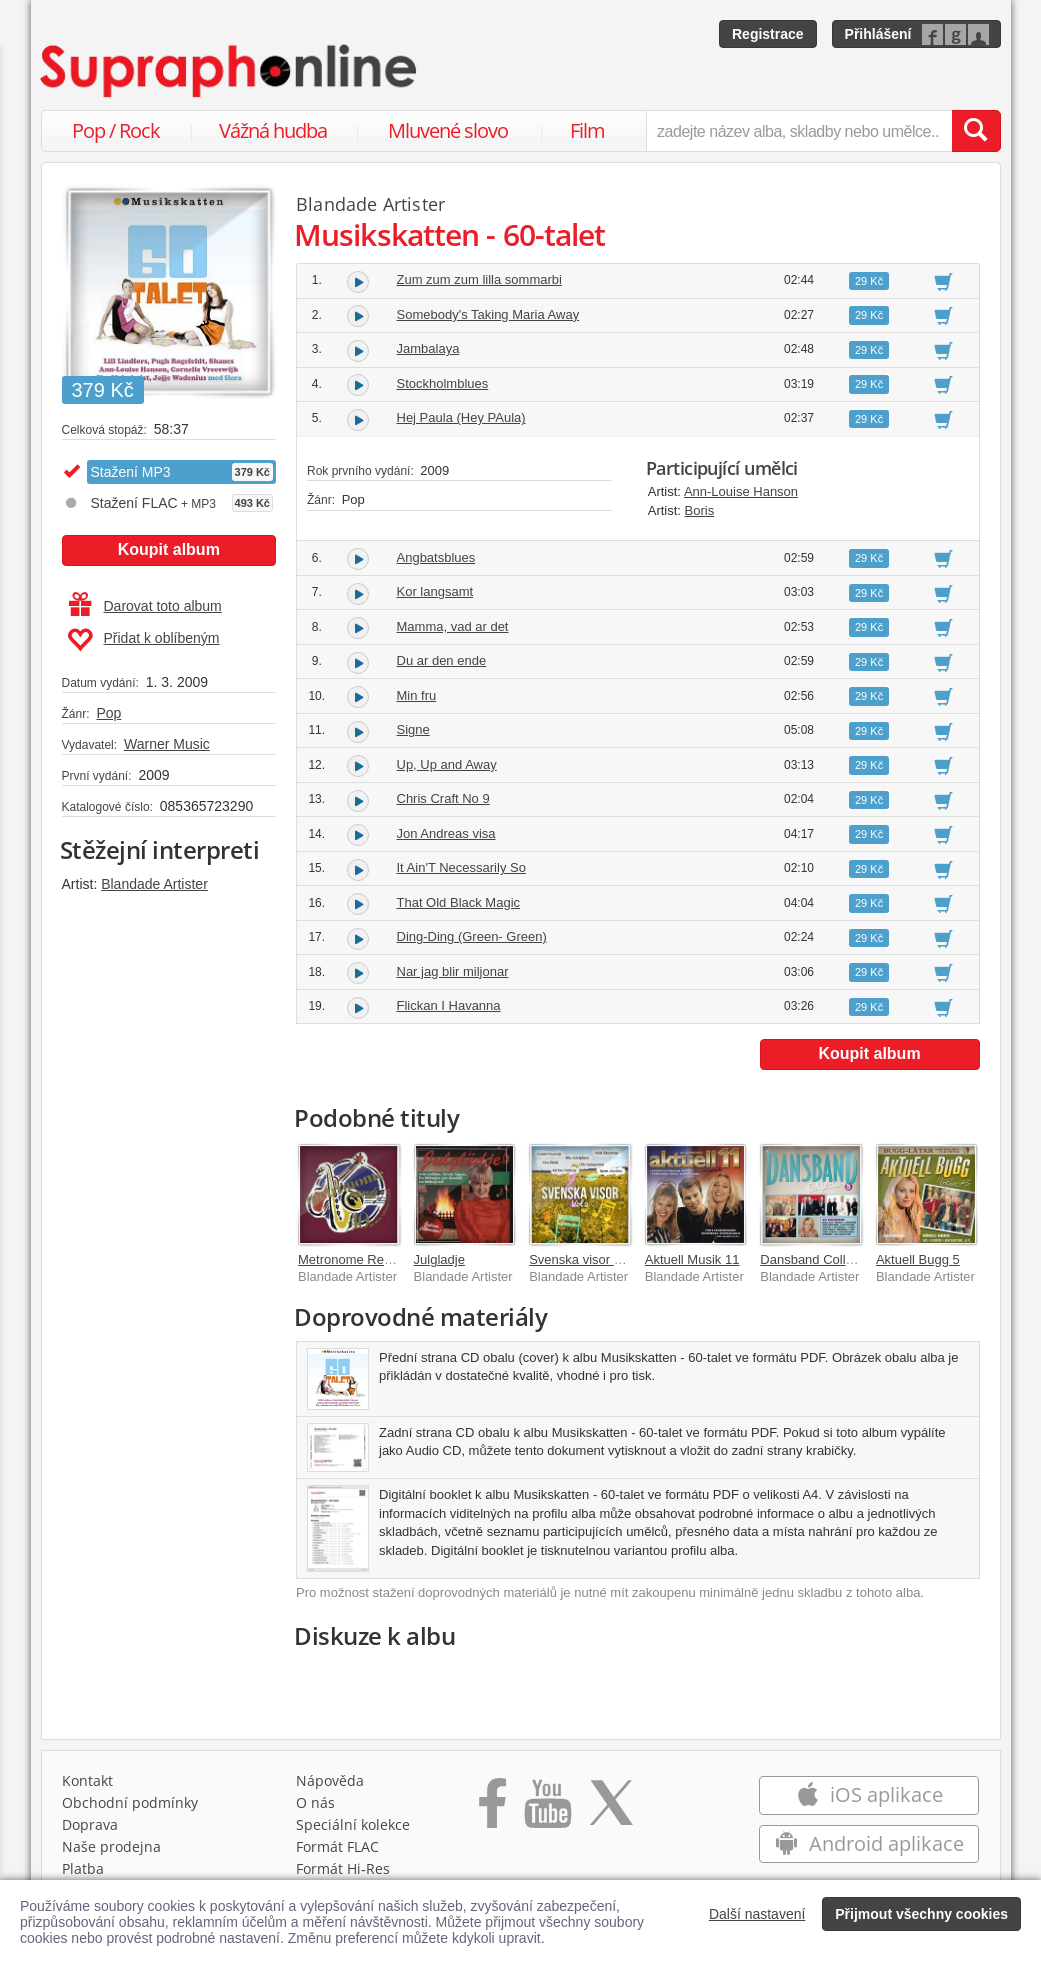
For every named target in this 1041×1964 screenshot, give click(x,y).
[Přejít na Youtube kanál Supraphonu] (547, 1810)
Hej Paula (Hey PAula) (461, 417)
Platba (83, 1868)
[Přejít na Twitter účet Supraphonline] (611, 1810)
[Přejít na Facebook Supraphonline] (492, 1810)
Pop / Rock (116, 130)
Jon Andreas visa (446, 833)
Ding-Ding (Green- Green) (472, 936)
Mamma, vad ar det (453, 626)
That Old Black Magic (459, 902)
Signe (413, 729)
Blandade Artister (154, 884)
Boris (700, 510)
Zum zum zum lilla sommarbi (479, 279)
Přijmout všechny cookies (921, 1914)
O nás (315, 1802)
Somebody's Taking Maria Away (488, 314)
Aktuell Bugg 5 (918, 1259)
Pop (108, 713)
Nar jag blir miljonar (453, 971)
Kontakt (87, 1780)
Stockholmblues (443, 383)
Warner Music (167, 744)
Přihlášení (878, 34)
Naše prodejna (111, 1846)
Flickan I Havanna (449, 1005)
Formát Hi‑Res (343, 1868)
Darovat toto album (145, 606)
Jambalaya (428, 348)
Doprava (90, 1824)
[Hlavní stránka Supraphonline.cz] (230, 71)
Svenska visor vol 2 (585, 1259)
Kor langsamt (435, 591)
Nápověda (330, 1780)
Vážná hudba (273, 130)
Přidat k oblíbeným (143, 640)
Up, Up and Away (447, 764)
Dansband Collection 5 (825, 1259)
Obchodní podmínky (130, 1802)
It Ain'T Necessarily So (461, 867)
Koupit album (169, 549)
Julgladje (439, 1259)
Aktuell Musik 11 (692, 1259)
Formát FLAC (337, 1846)
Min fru (417, 695)
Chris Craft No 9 (443, 798)
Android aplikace (869, 1843)
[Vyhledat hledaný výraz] (976, 131)
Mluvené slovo (448, 130)
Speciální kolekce (353, 1824)
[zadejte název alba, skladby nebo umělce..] (798, 131)
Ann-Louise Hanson (741, 491)
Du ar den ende (442, 660)
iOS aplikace (869, 1794)
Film (587, 130)
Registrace (768, 34)
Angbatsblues (436, 557)
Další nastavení (757, 1914)
